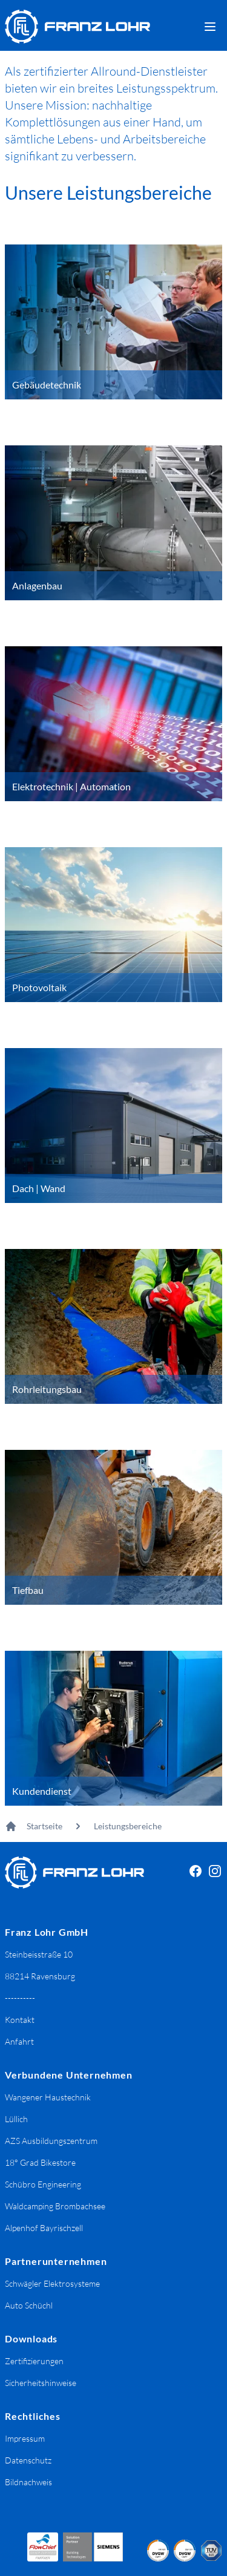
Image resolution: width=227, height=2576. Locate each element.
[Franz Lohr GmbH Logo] (77, 27)
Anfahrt (19, 2041)
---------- (20, 1998)
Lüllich (16, 2119)
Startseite (44, 1826)
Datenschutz (28, 2460)
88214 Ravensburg (40, 1976)
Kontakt (20, 2019)
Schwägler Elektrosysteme (52, 2283)
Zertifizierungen (34, 2361)
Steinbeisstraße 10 (39, 1954)
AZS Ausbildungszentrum (51, 2140)
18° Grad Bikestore (40, 2162)
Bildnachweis (28, 2482)
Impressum (25, 2438)
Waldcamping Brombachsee (55, 2206)
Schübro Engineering (43, 2184)
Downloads (31, 2338)
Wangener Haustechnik (48, 2097)
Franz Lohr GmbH (46, 1932)
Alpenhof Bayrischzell (44, 2228)
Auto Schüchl (29, 2305)
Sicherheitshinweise (40, 2383)
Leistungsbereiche (128, 1826)
